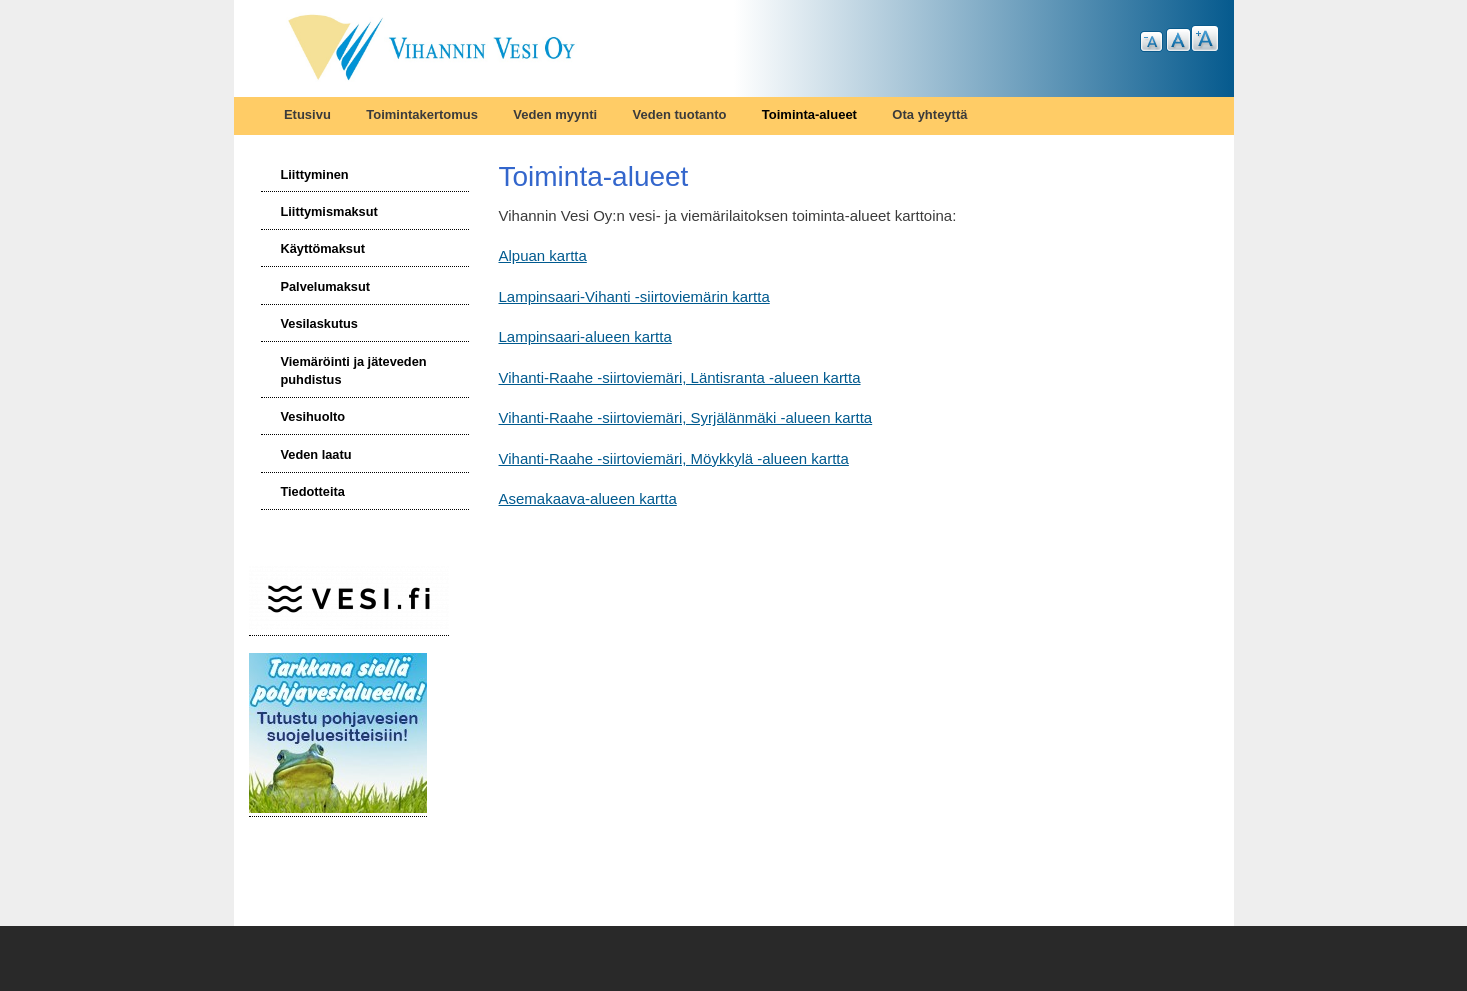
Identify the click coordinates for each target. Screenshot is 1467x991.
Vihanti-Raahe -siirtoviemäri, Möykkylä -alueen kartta (674, 458)
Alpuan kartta (543, 255)
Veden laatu (315, 454)
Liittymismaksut (328, 211)
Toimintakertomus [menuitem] (422, 114)
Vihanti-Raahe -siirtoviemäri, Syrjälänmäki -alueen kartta (686, 417)
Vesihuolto (312, 416)
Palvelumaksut (325, 286)
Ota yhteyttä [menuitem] (929, 114)
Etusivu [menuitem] (307, 114)
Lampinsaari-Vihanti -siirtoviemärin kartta (634, 296)
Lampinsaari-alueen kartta (585, 336)
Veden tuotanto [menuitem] (680, 114)
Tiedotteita (312, 491)
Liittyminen (314, 174)
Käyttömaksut (322, 248)
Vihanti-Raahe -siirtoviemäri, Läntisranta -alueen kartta (680, 377)
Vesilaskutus (318, 323)
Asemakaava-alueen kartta (588, 498)
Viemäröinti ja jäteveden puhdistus (353, 370)
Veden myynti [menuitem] (555, 114)
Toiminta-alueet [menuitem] (809, 114)
